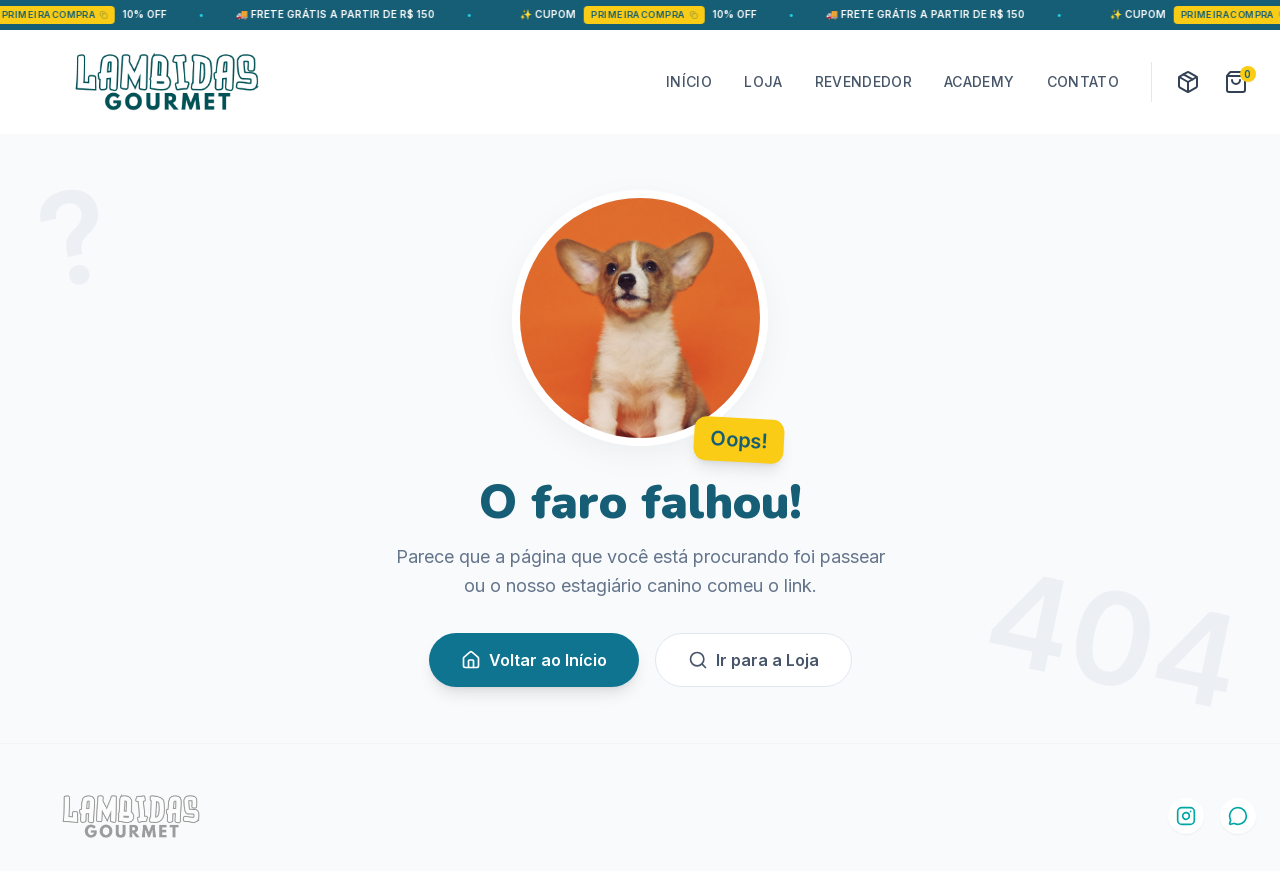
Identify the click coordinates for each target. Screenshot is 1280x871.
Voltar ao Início (534, 660)
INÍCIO (689, 81)
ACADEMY (979, 81)
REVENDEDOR (864, 81)
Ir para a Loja (753, 660)
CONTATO (1083, 81)
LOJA (763, 81)
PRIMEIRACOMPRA (83, 14)
